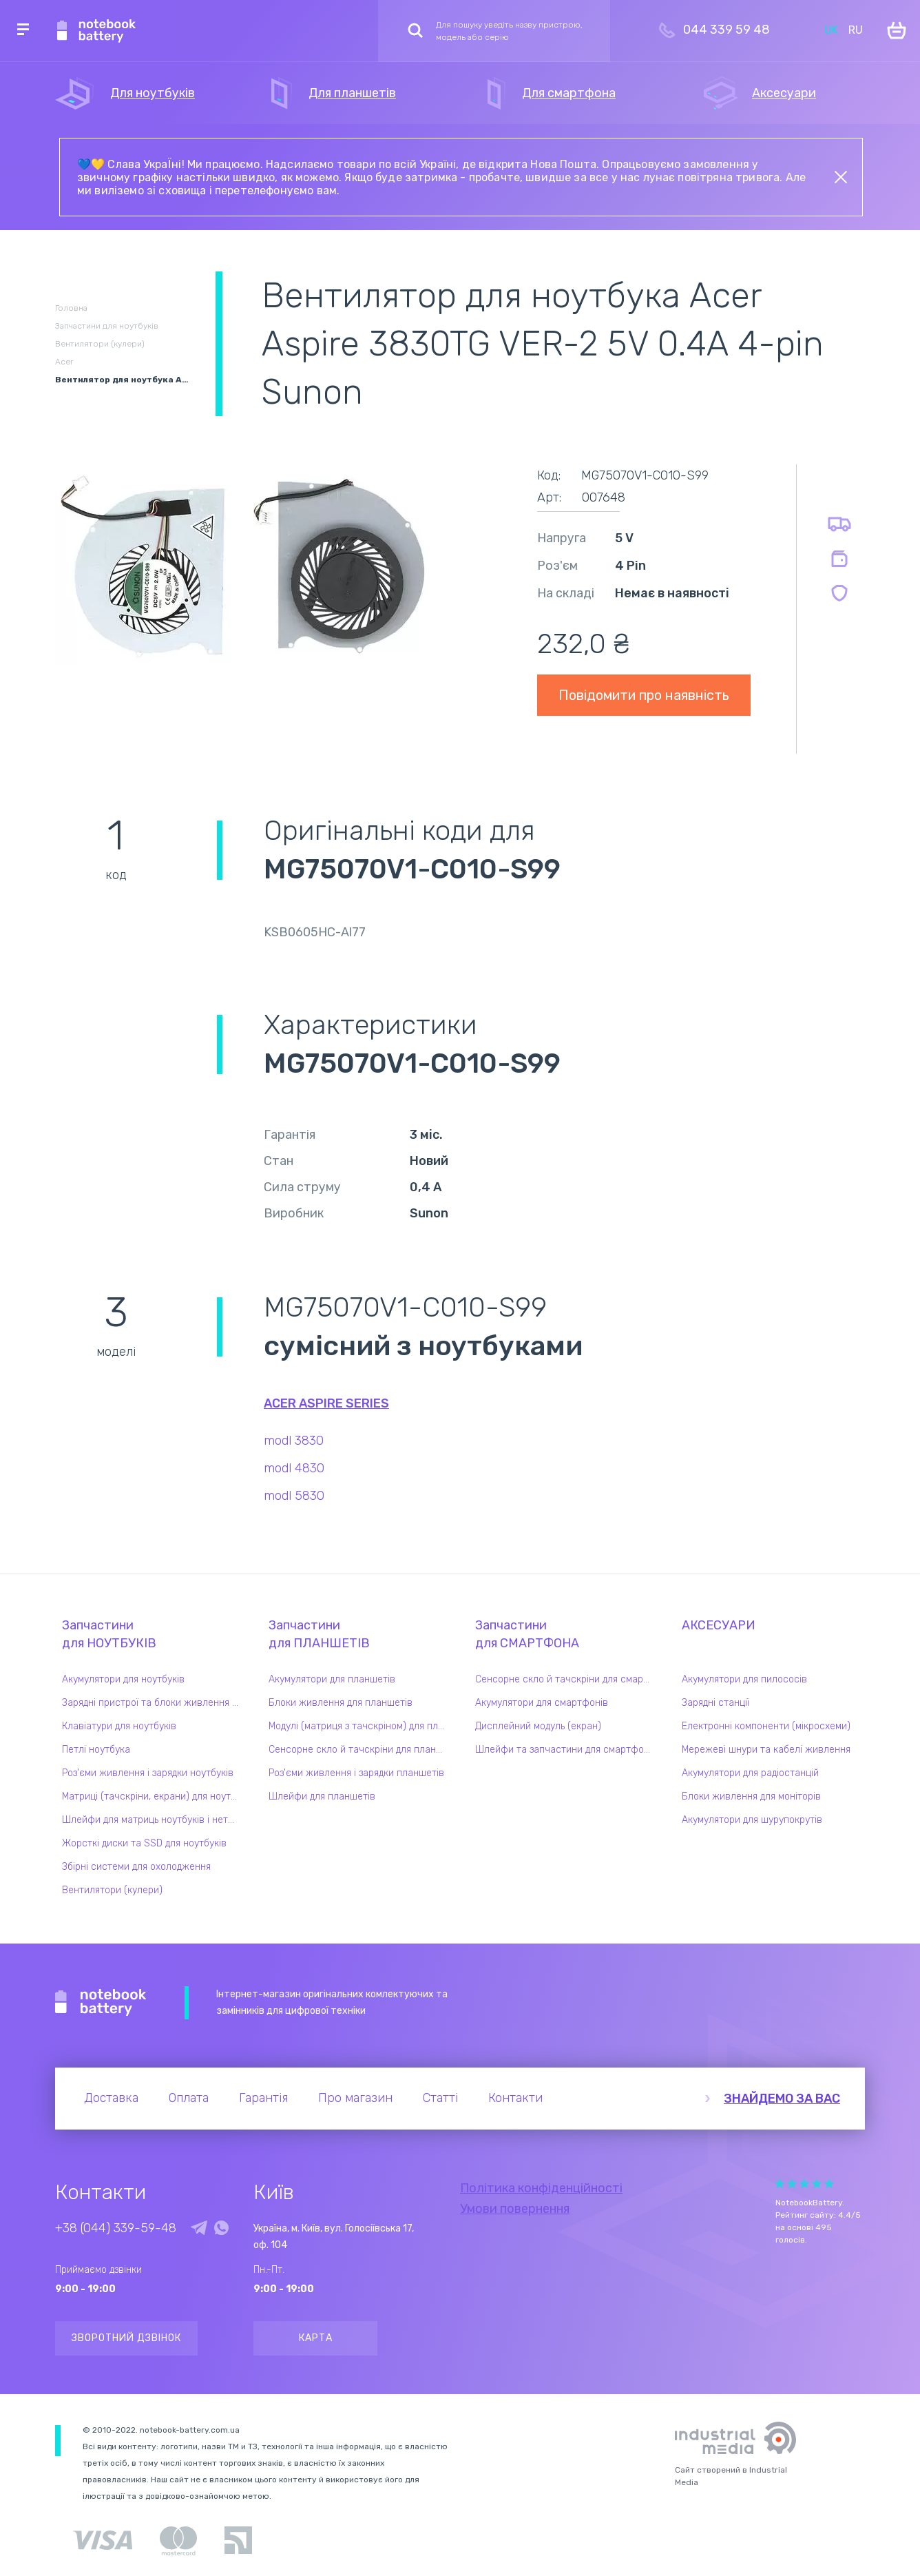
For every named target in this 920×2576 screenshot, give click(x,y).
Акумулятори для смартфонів (541, 1703)
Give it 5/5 (829, 2183)
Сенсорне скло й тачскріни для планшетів (360, 1749)
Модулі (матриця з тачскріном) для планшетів (360, 1726)
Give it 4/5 (817, 2183)
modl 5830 (294, 1495)
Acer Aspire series (326, 1403)
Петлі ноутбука (96, 1749)
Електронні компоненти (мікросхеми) (766, 1726)
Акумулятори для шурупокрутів (752, 1820)
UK (831, 30)
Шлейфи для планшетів (322, 1796)
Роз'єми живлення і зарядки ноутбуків (147, 1773)
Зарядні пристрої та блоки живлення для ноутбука (153, 1703)
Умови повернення (514, 2208)
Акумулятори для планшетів (332, 1679)
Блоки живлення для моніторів (751, 1796)
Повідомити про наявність (643, 695)
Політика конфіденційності (541, 2188)
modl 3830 (294, 1440)
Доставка (111, 2097)
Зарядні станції (715, 1703)
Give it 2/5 (792, 2183)
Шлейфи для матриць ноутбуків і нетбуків (153, 1820)
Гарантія (263, 2097)
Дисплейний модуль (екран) (538, 1726)
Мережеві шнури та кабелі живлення (766, 1749)
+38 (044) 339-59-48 (115, 2228)
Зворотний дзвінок (126, 2338)
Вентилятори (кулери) (112, 1890)
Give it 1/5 (779, 2183)
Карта (316, 2338)
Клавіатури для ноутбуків (119, 1726)
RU (855, 30)
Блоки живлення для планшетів (340, 1703)
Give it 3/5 (804, 2183)
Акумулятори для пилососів (744, 1679)
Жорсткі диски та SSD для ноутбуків (144, 1843)
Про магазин (355, 2097)
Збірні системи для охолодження (136, 1867)
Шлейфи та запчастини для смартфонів (566, 1749)
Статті (440, 2097)
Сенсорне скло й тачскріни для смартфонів (566, 1679)
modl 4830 (294, 1468)
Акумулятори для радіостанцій (750, 1773)
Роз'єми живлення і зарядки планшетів (356, 1773)
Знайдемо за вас (782, 2098)
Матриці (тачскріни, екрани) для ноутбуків (153, 1796)
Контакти (515, 2097)
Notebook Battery (101, 2003)
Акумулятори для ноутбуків (123, 1679)
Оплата (189, 2097)
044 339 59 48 (726, 29)
